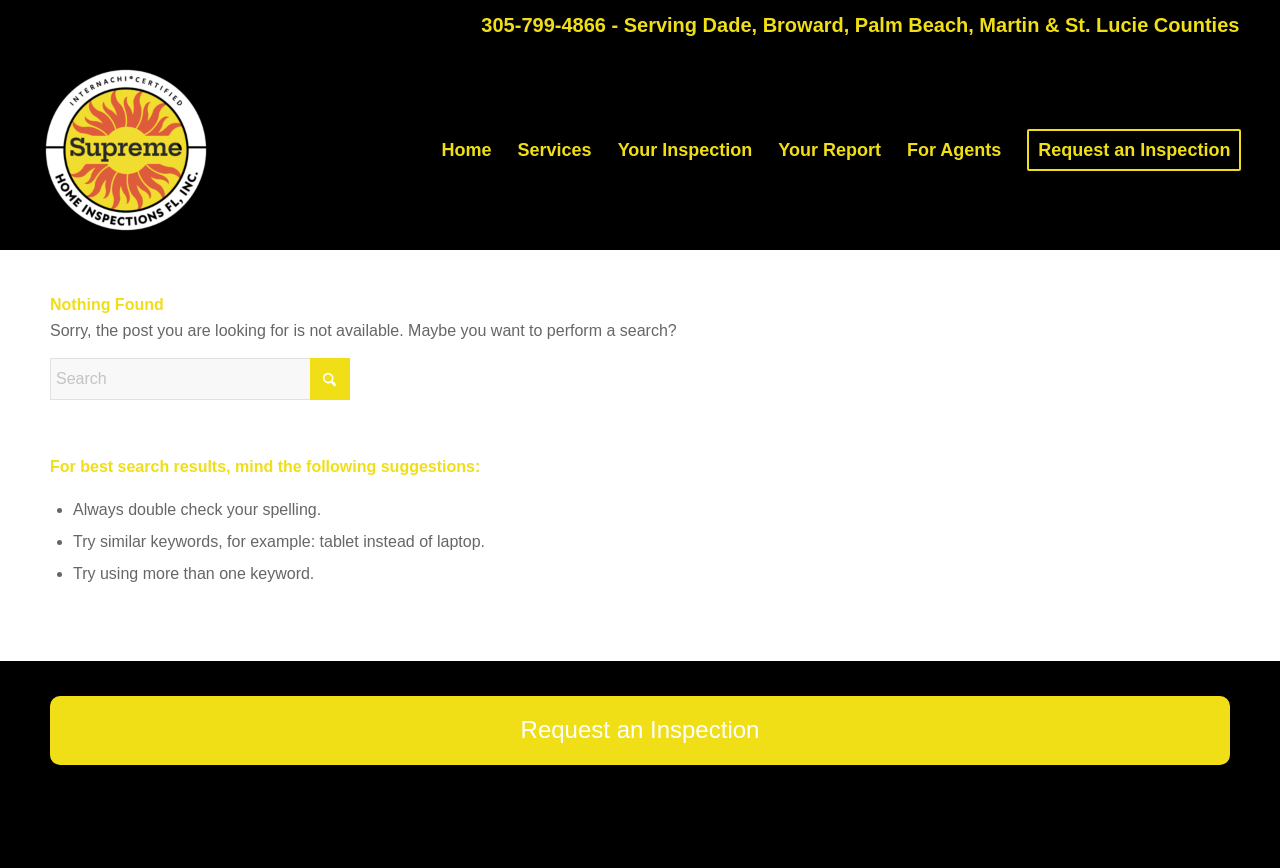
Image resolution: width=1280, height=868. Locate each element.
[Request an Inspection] (640, 730)
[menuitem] (467, 150)
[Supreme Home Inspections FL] (126, 150)
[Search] (200, 379)
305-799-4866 (543, 25)
